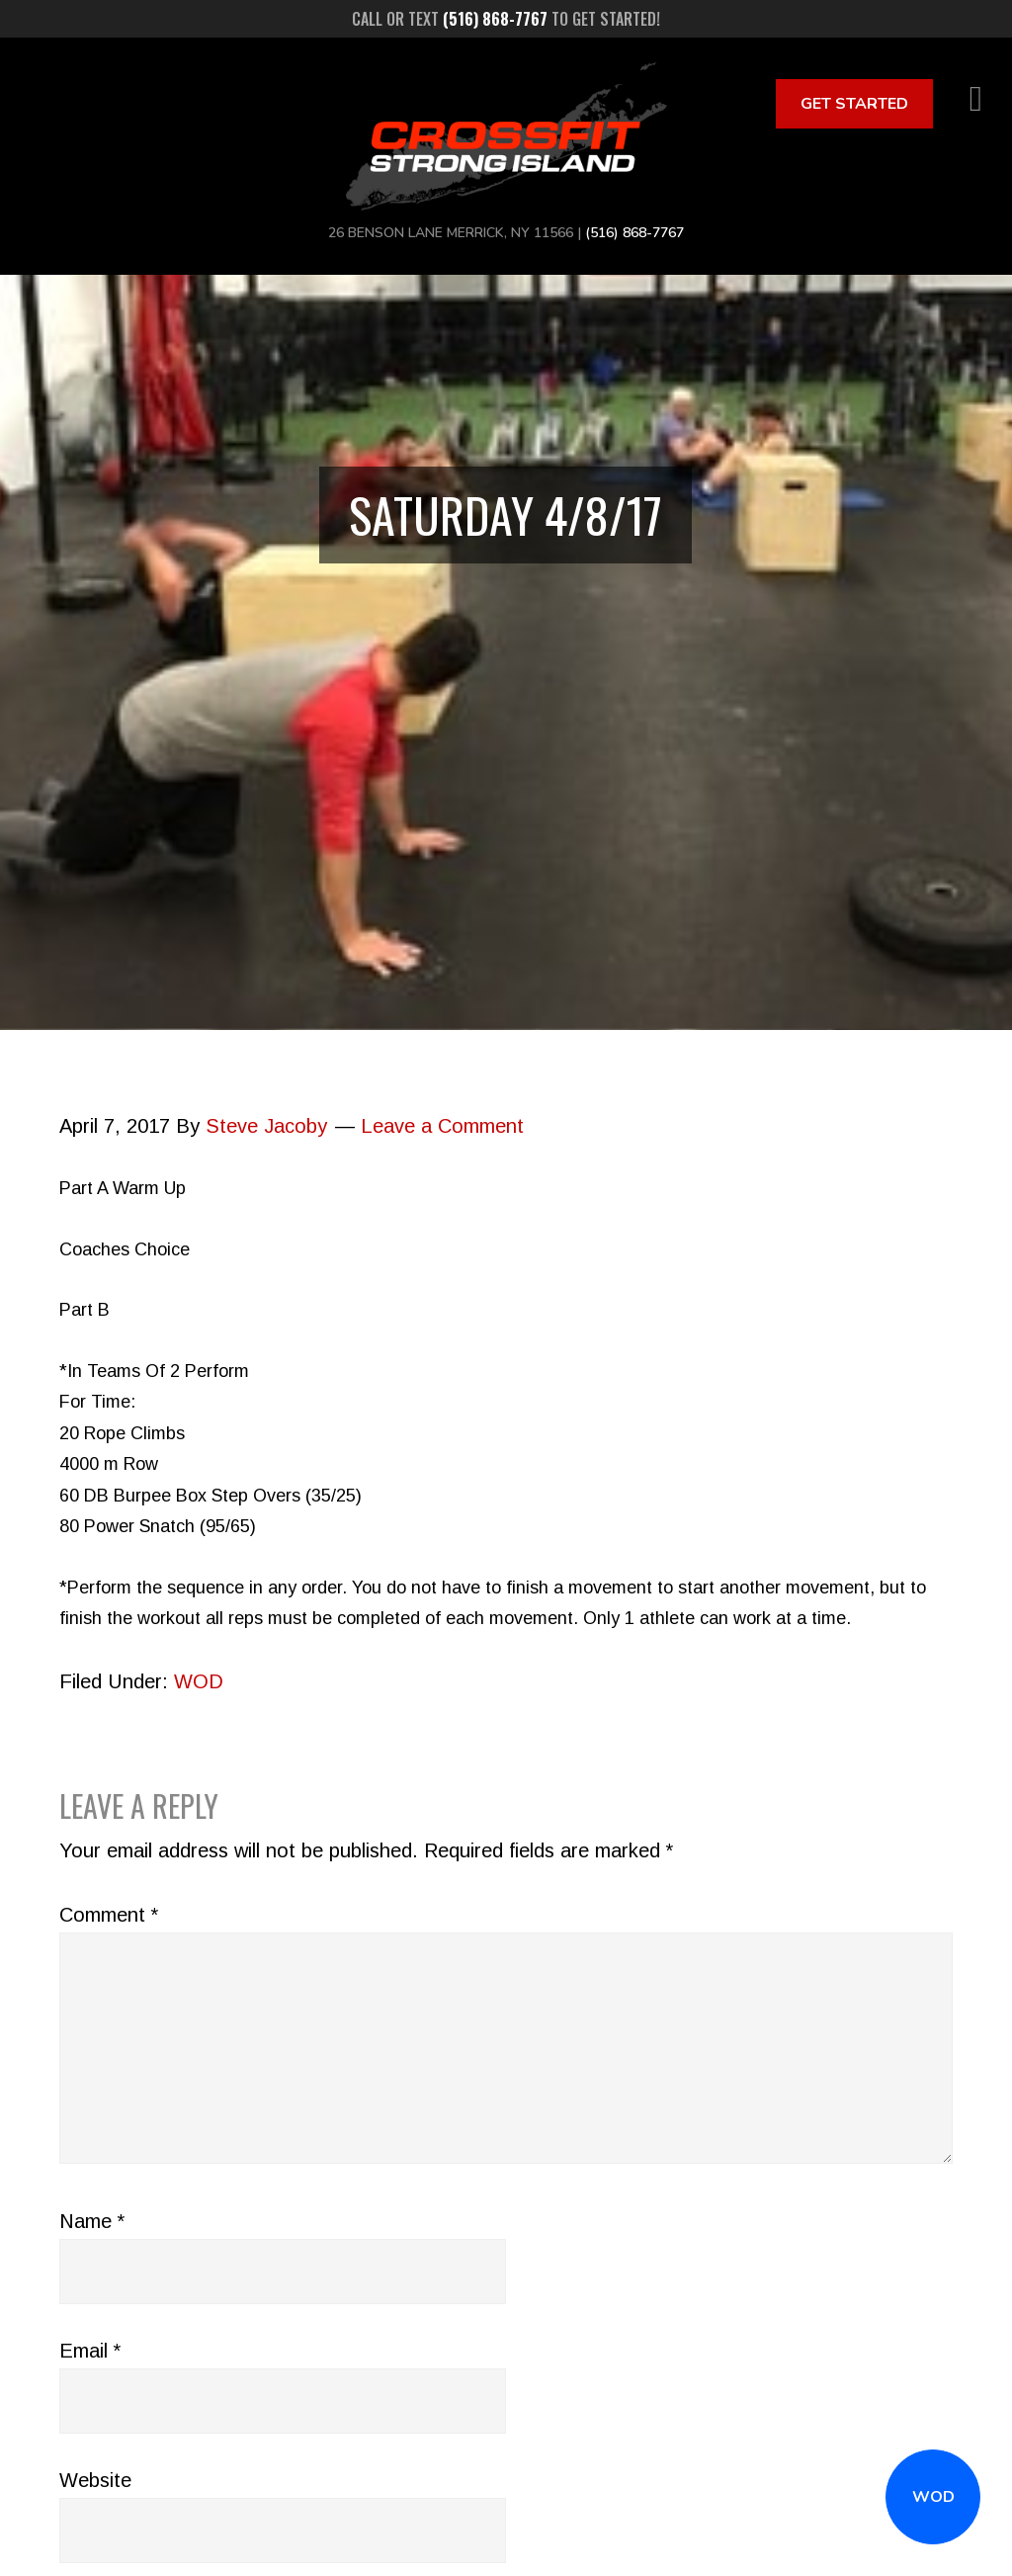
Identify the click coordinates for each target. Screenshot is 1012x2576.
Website (95, 2480)
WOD (933, 2497)
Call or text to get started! (506, 19)
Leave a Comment (442, 1126)
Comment (108, 1915)
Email (90, 2350)
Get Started (854, 104)
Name (92, 2221)
